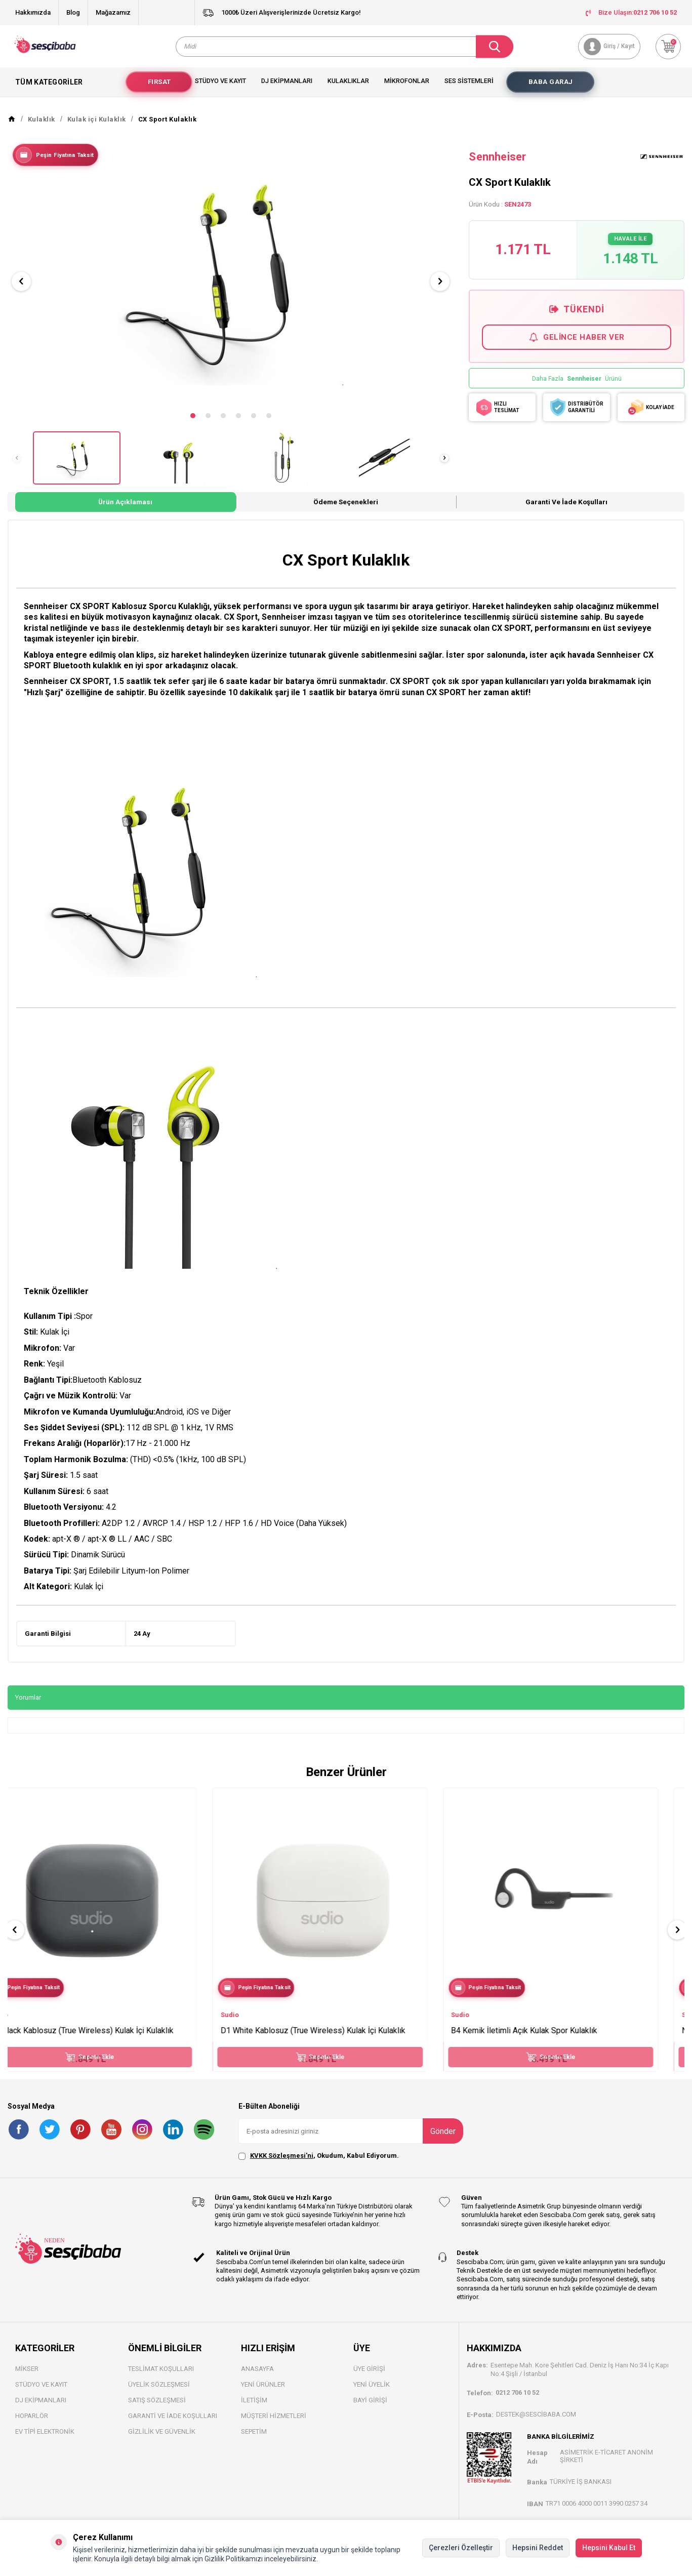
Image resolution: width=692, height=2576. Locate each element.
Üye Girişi (369, 2377)
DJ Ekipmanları (40, 2408)
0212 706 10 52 (517, 2400)
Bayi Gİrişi (370, 2408)
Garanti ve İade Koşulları (566, 510)
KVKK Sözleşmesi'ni (281, 2164)
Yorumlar (28, 1706)
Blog (73, 12)
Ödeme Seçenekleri (345, 510)
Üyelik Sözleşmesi (159, 2393)
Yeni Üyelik (371, 2393)
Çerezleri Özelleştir (461, 2548)
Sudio (25, 2023)
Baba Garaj (550, 90)
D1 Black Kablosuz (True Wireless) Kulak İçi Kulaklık (107, 2039)
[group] (231, 281)
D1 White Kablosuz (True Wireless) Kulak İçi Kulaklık (339, 2039)
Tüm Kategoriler (60, 91)
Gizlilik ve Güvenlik (161, 2440)
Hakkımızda (33, 12)
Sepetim (254, 2440)
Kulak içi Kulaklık (96, 128)
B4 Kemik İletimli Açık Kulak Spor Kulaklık (550, 2039)
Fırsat (159, 90)
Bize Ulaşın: (631, 12)
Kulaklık (41, 128)
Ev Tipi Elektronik (44, 2440)
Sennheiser (497, 165)
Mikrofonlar (406, 89)
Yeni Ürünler (263, 2393)
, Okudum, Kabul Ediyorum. (318, 2164)
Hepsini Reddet (537, 2548)
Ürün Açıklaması (125, 510)
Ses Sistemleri (469, 89)
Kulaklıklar (348, 89)
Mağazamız (113, 12)
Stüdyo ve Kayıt (220, 89)
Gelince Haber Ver (577, 345)
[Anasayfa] (12, 128)
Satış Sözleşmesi (157, 2408)
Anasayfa (257, 2377)
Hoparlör (31, 2424)
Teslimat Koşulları (161, 2377)
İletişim (254, 2408)
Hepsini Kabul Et (608, 2548)
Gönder (443, 2139)
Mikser (26, 2377)
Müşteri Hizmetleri (273, 2424)
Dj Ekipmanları (286, 89)
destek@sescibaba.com (536, 2422)
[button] (192, 424)
